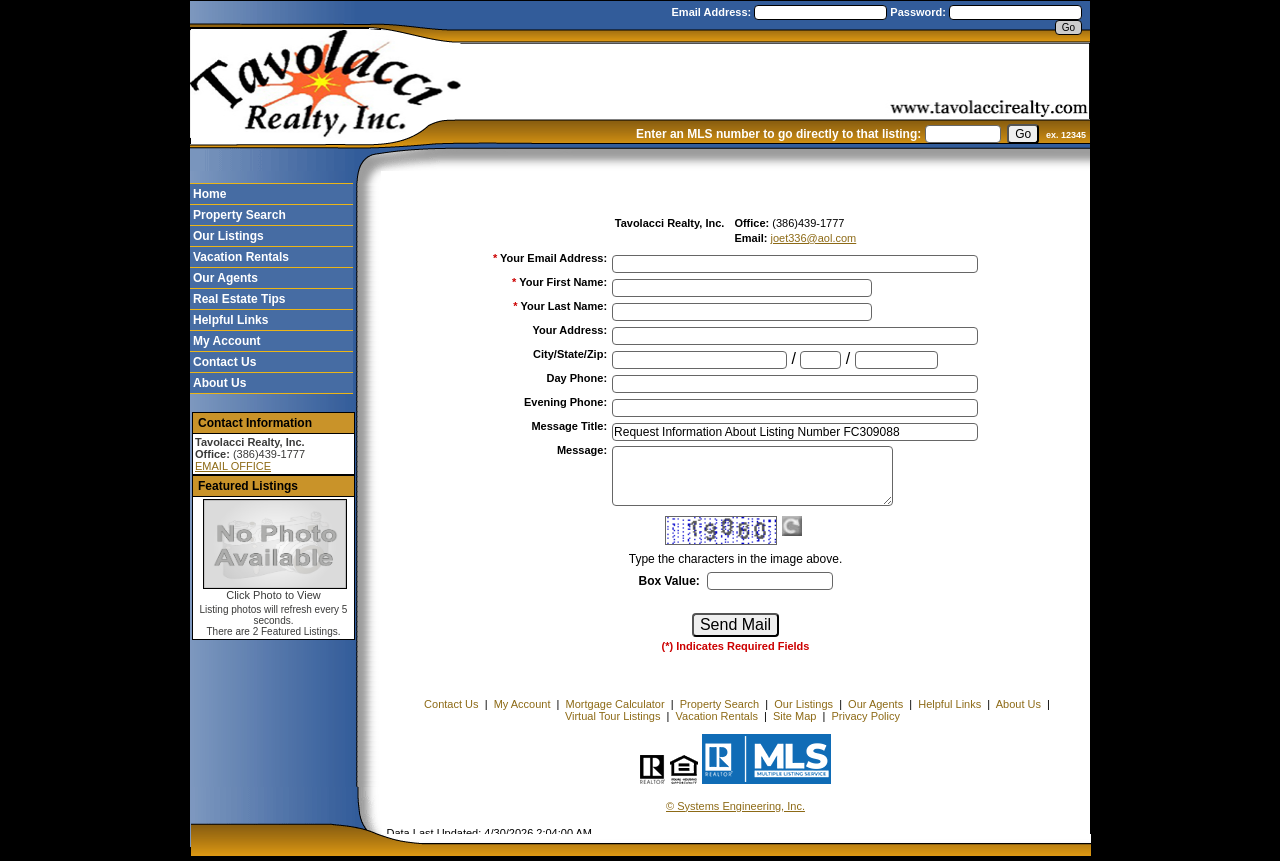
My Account (227, 341)
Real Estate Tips (239, 299)
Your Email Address (553, 258)
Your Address (569, 330)
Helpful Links (230, 320)
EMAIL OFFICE (233, 466)
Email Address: (713, 12)
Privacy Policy (866, 716)
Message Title (569, 426)
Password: (919, 12)
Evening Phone (565, 402)
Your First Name (563, 282)
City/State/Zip (570, 354)
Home (209, 194)
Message (582, 450)
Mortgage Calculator (615, 704)
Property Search (239, 215)
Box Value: (668, 581)
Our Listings (228, 236)
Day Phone (577, 378)
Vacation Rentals (241, 257)
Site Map (794, 716)
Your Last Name (563, 306)
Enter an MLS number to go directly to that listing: (778, 134)
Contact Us (224, 362)
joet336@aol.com (813, 238)
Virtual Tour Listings (613, 716)
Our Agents (225, 278)
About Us (219, 383)
